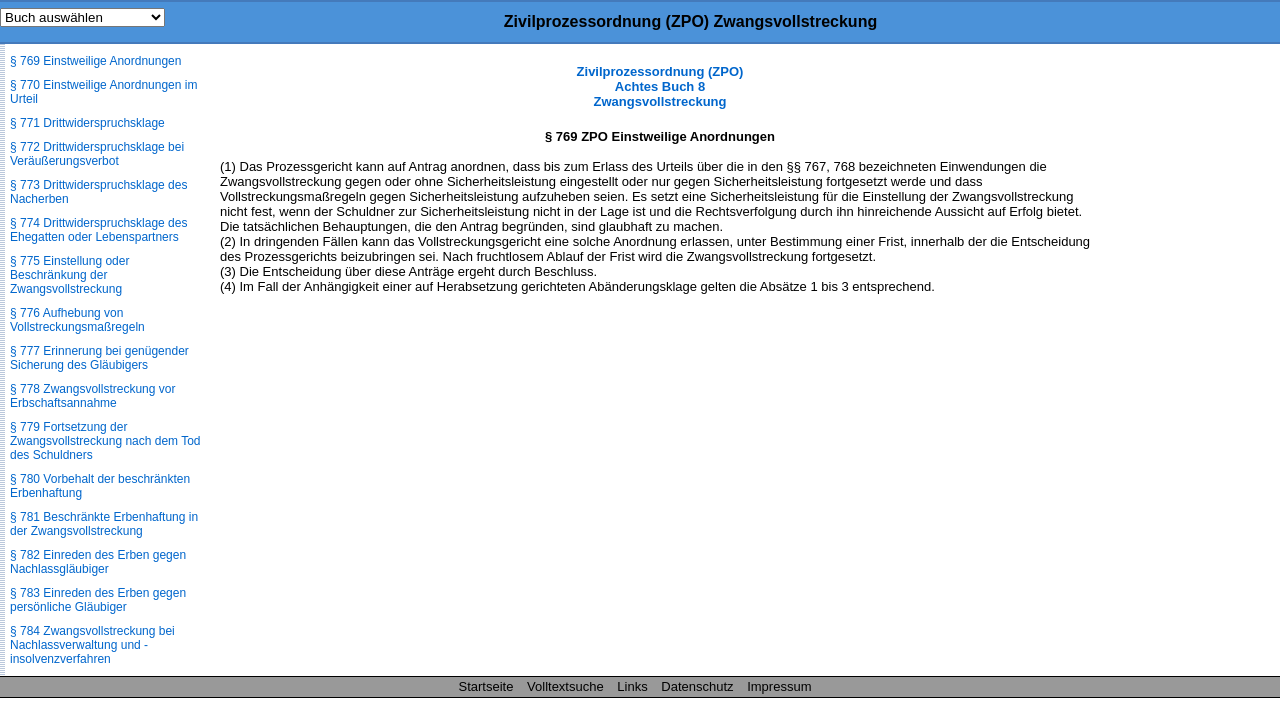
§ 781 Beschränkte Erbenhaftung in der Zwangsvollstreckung (104, 524)
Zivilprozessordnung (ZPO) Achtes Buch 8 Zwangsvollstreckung (660, 86)
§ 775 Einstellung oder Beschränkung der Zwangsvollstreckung (69, 275)
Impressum (779, 686)
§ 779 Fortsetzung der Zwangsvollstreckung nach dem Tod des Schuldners (105, 441)
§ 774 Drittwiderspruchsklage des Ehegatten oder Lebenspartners (98, 230)
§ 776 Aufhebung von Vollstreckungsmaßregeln (77, 320)
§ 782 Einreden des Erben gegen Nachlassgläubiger (98, 562)
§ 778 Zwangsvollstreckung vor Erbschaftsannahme (92, 396)
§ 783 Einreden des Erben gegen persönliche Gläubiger (98, 600)
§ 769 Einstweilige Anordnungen (95, 61)
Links (632, 686)
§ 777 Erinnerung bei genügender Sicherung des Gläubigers (99, 358)
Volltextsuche (565, 686)
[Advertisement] (1180, 364)
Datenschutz (697, 686)
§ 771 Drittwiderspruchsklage (87, 123)
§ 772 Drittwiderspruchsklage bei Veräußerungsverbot (97, 154)
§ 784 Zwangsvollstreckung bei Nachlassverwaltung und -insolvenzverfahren (92, 645)
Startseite (486, 686)
